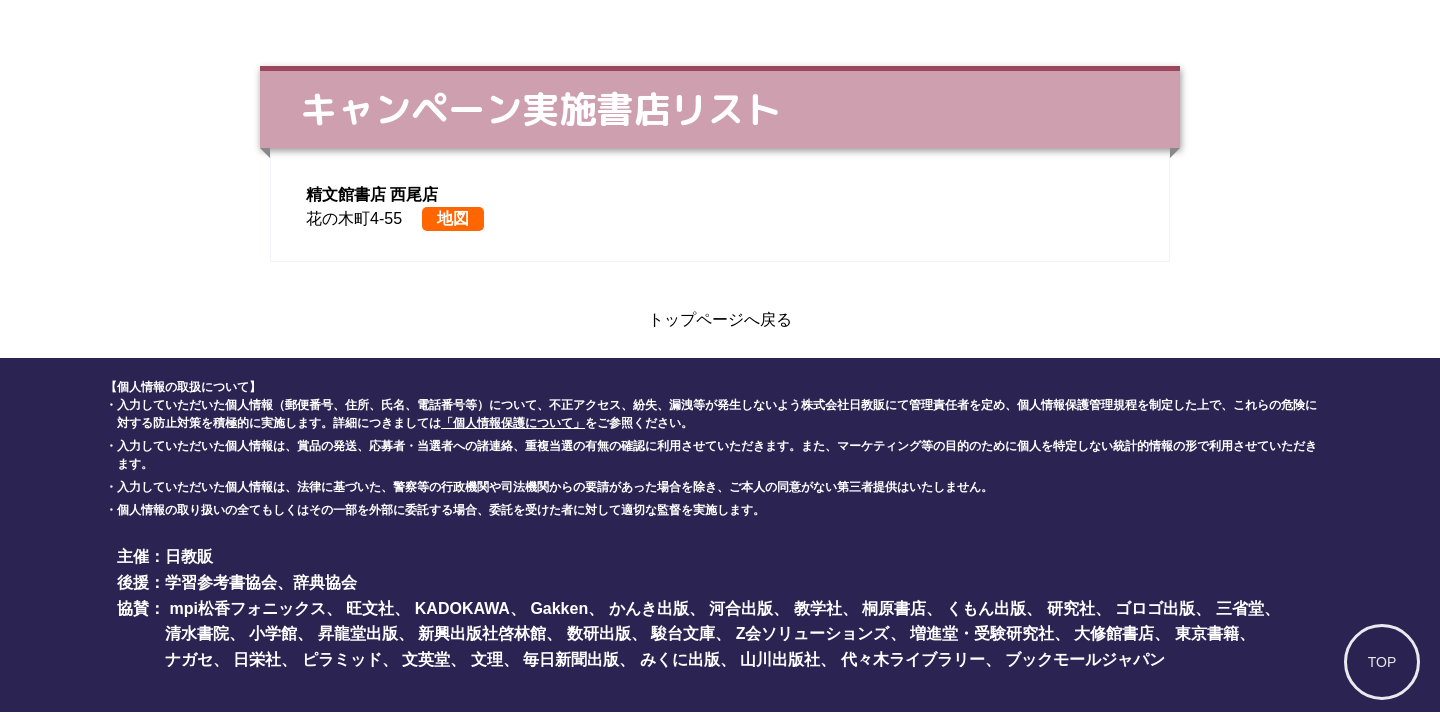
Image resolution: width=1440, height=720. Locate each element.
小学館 (273, 633)
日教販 (189, 556)
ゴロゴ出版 (1155, 608)
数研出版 (599, 633)
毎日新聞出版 (571, 659)
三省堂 (1240, 608)
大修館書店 (1114, 633)
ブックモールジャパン (1085, 659)
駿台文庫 (683, 633)
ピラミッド (342, 659)
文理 (487, 659)
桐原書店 (894, 608)
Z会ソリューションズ (813, 633)
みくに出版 (680, 659)
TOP (1382, 662)
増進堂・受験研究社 (982, 633)
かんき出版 (649, 608)
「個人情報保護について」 (513, 423)
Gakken (559, 608)
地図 (453, 218)
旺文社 (370, 608)
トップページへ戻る (720, 319)
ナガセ (189, 659)
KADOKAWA (462, 608)
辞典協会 (325, 582)
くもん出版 (986, 608)
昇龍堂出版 (358, 633)
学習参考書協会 (221, 582)
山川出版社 (780, 659)
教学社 (818, 608)
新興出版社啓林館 (482, 633)
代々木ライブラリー (913, 659)
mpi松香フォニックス (247, 608)
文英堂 (426, 659)
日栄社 (257, 659)
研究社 (1071, 608)
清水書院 (197, 633)
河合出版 (741, 608)
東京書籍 (1207, 633)
